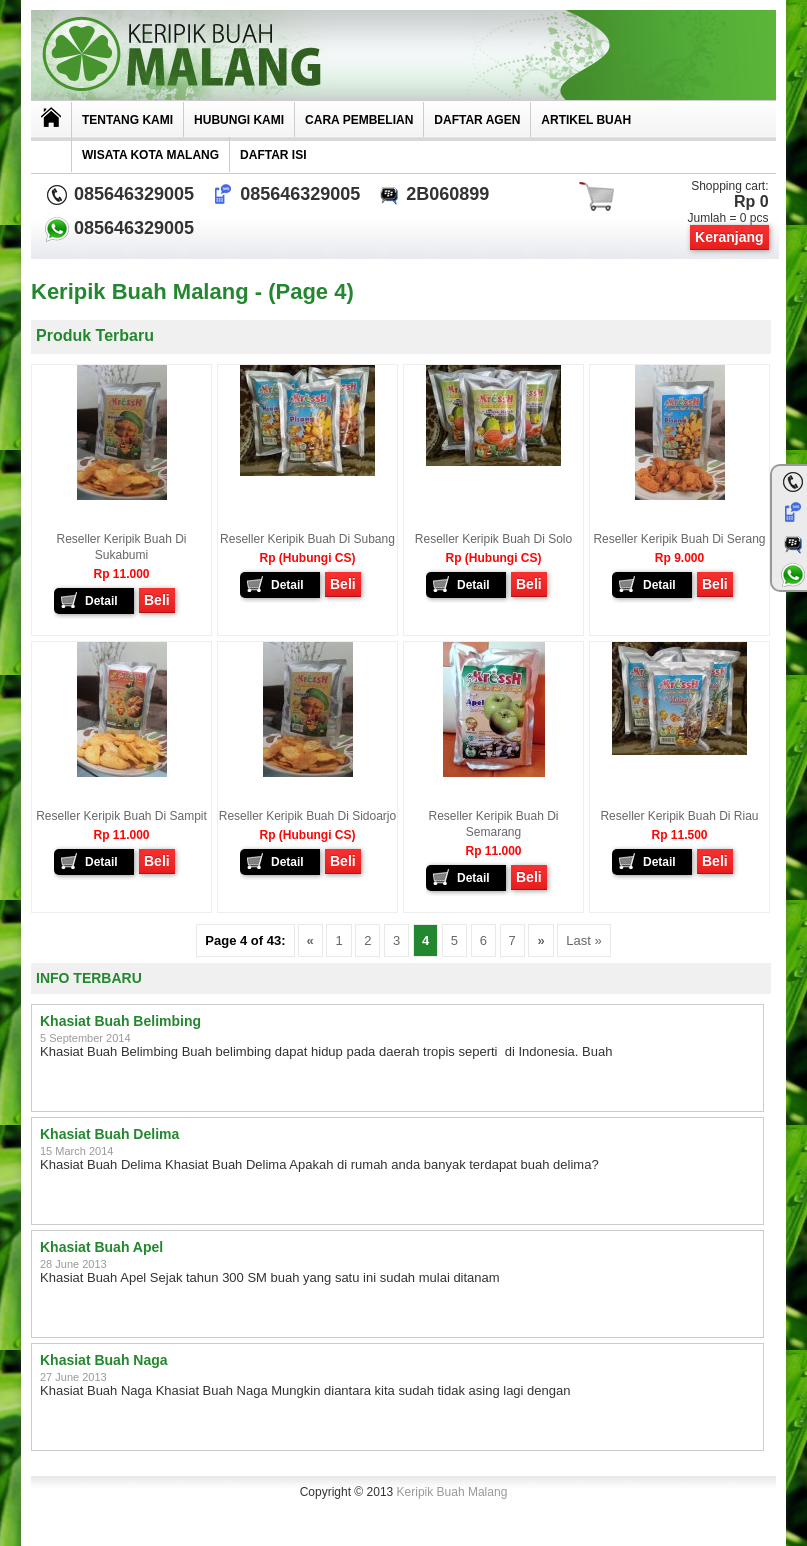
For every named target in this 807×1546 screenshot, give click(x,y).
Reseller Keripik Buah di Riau (679, 816)
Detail (101, 601)
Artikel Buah (586, 120)
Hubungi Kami (239, 120)
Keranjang (729, 237)
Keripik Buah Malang (452, 1492)
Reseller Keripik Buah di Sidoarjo (307, 816)
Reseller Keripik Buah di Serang (679, 539)
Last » (583, 940)
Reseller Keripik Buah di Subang (307, 539)
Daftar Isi (273, 155)
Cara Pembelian (359, 120)
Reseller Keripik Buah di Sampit (121, 816)
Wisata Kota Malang (150, 155)
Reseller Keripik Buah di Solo (493, 539)
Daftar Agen (477, 120)
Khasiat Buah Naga (104, 1360)
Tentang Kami (127, 120)
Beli (157, 600)
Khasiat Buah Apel (101, 1247)
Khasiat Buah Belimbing (120, 1021)
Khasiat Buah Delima (109, 1134)
